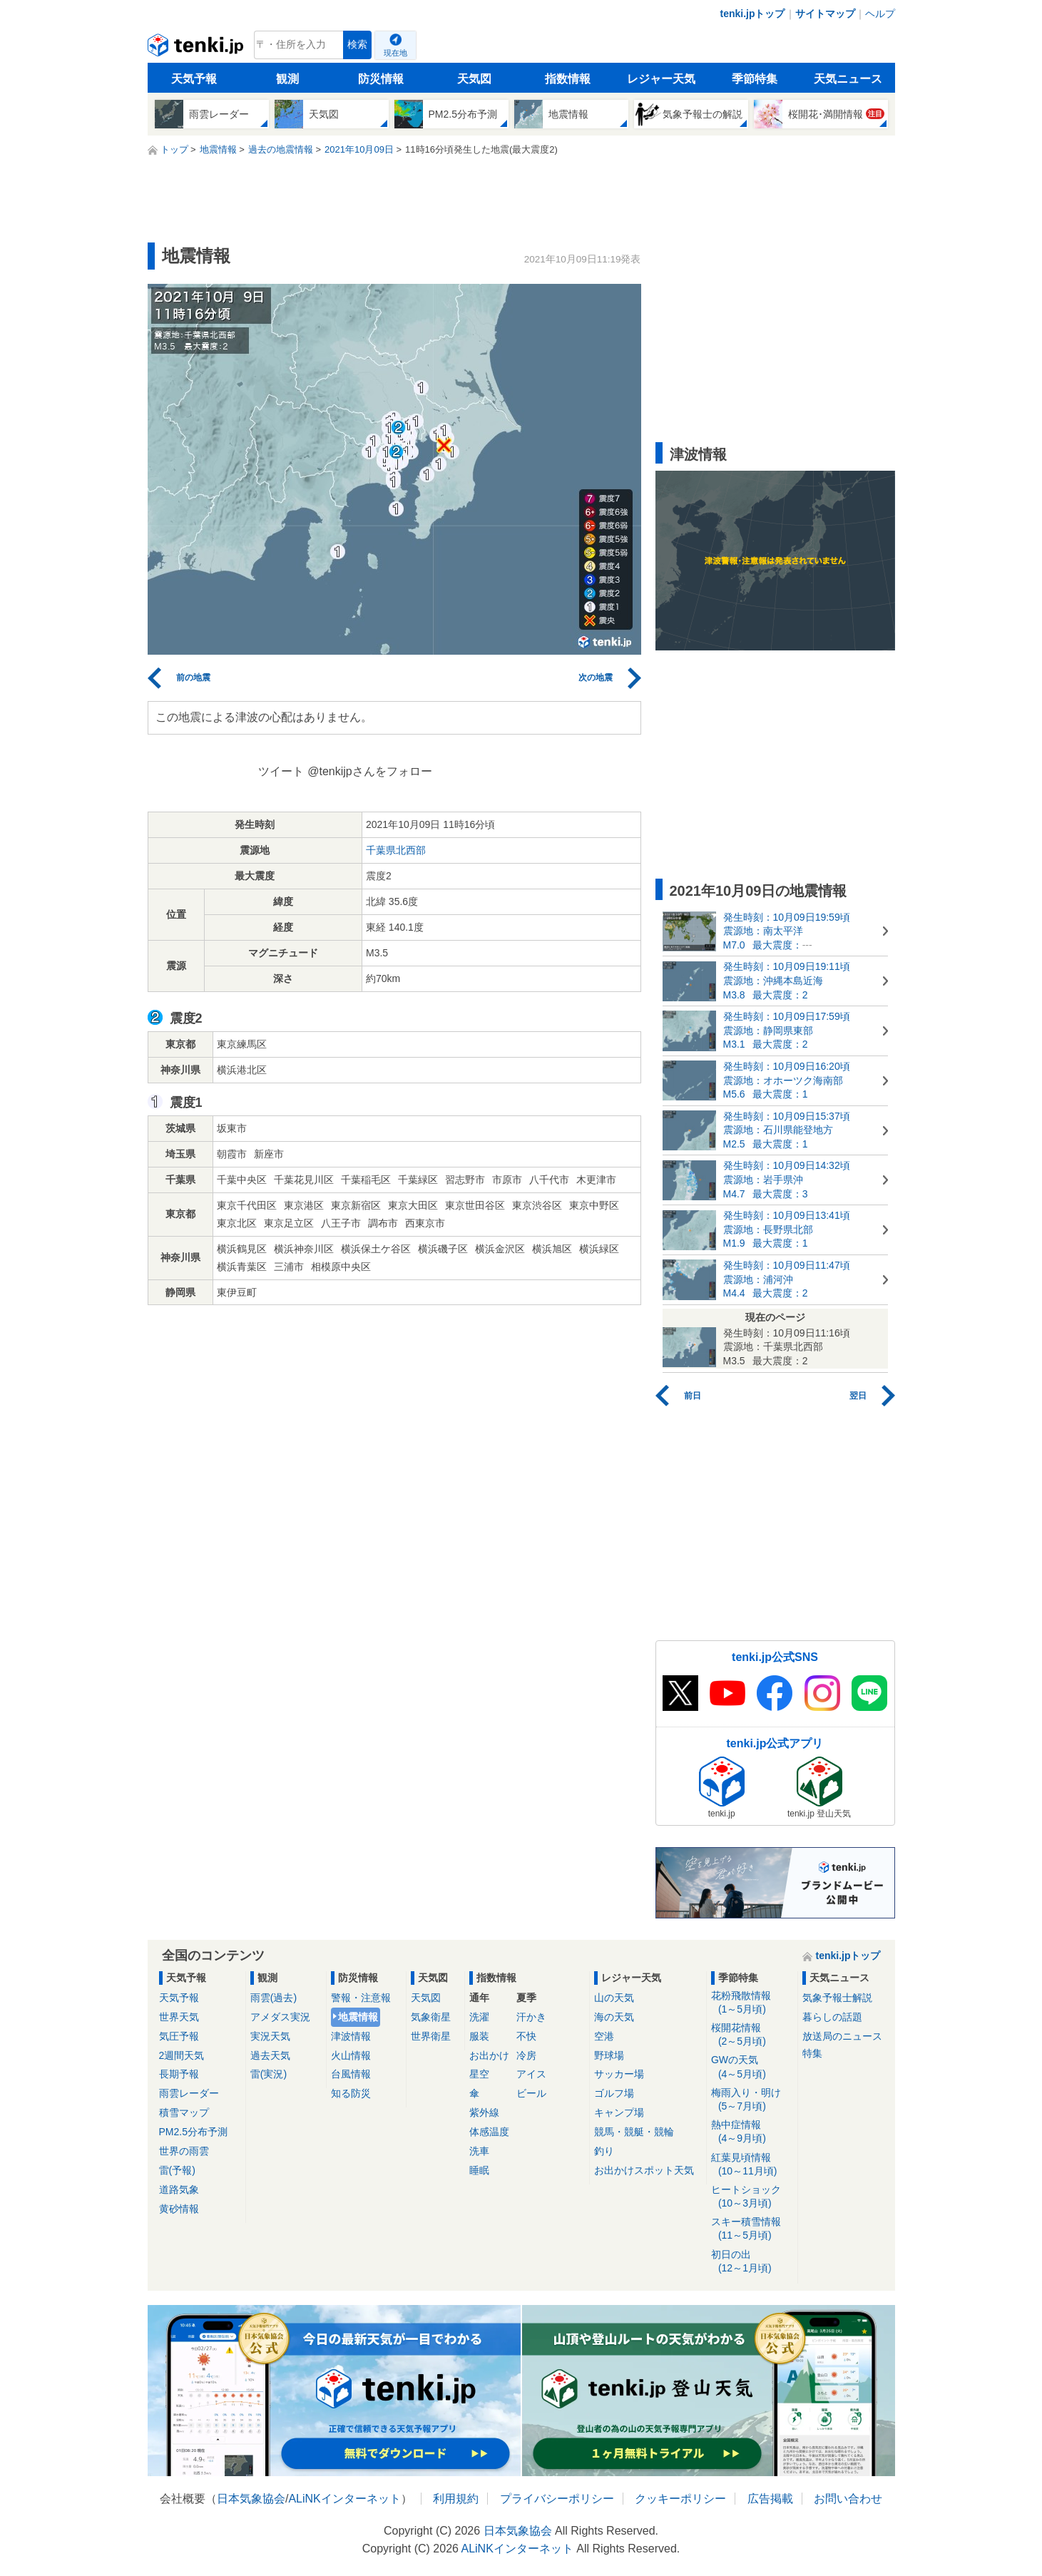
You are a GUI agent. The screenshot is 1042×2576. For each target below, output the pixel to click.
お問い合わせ (848, 2499)
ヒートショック (752, 2197)
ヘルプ (880, 13)
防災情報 (381, 79)
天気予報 (194, 79)
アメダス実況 (280, 2017)
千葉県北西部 (396, 850)
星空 (479, 2074)
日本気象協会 (251, 2499)
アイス (531, 2074)
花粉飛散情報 (752, 2003)
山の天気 (614, 1997)
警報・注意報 (361, 1997)
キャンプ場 (619, 2112)
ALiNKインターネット (344, 2499)
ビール (531, 2093)
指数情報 (568, 79)
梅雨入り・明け (752, 2100)
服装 (479, 2036)
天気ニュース (848, 79)
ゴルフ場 (614, 2093)
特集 (812, 2053)
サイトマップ (825, 13)
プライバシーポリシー (557, 2499)
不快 (526, 2036)
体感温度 (489, 2131)
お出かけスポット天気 (644, 2170)
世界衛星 (431, 2036)
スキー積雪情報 (752, 2229)
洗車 (479, 2151)
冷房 (526, 2055)
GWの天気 (752, 2067)
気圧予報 (179, 2036)
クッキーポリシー (680, 2499)
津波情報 (351, 2036)
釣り (604, 2151)
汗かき (531, 2017)
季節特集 (754, 79)
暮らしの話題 (832, 2017)
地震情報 (358, 2017)
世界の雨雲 (184, 2151)
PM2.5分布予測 (193, 2131)
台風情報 (351, 2074)
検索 (357, 44)
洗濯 (479, 2017)
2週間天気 (182, 2055)
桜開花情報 (752, 2035)
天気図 (474, 79)
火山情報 (351, 2055)
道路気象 (179, 2189)
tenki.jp (197, 48)
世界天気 (179, 2017)
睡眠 (479, 2170)
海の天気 (614, 2017)
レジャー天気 (661, 79)
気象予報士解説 (837, 1997)
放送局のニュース (842, 2036)
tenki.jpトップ (752, 13)
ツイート (281, 771)
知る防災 (351, 2093)
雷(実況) (268, 2074)
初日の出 (752, 2262)
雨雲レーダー (189, 2093)
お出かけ (489, 2055)
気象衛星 (431, 2017)
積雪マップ (184, 2112)
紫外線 (484, 2112)
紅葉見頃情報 (752, 2165)
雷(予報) (177, 2170)
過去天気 (270, 2055)
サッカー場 (619, 2074)
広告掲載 (770, 2499)
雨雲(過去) (273, 1997)
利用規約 (456, 2499)
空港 (604, 2036)
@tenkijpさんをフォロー (369, 771)
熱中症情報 (752, 2132)
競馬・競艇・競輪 (634, 2131)
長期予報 (179, 2074)
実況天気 (270, 2036)
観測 (287, 79)
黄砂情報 (179, 2208)
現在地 (395, 52)
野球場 (609, 2055)
